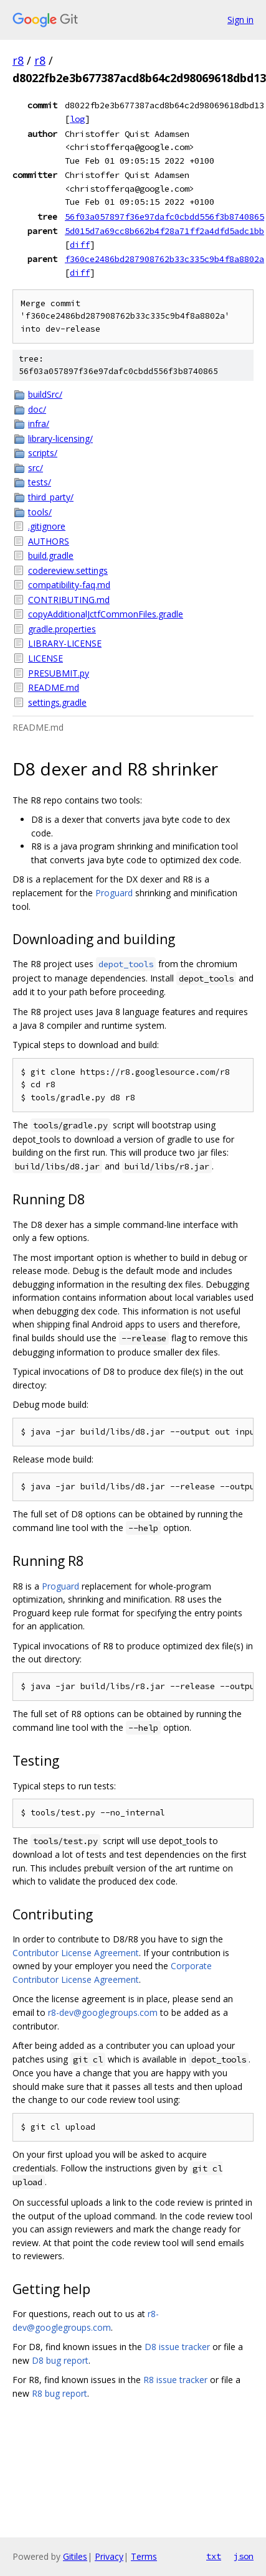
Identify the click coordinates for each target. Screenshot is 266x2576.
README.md (53, 687)
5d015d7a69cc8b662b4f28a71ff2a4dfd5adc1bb (164, 231)
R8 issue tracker (175, 2380)
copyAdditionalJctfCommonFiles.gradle (105, 614)
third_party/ (51, 497)
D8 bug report (60, 2360)
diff (80, 244)
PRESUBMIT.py (58, 673)
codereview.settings (68, 570)
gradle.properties (62, 629)
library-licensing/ (60, 438)
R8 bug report (59, 2393)
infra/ (38, 423)
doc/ (37, 409)
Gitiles (75, 2556)
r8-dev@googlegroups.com (103, 2012)
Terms (144, 2556)
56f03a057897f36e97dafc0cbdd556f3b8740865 (164, 216)
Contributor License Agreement (75, 1953)
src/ (35, 468)
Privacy (109, 2556)
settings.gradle (57, 702)
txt (213, 2556)
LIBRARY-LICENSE (65, 643)
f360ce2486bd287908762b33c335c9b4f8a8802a (164, 259)
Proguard (114, 893)
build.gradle (51, 555)
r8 (18, 60)
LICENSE (45, 658)
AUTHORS (48, 541)
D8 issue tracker (177, 2347)
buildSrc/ (45, 394)
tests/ (39, 482)
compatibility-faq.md (69, 585)
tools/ (40, 512)
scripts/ (42, 453)
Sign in (240, 20)
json (244, 2556)
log (77, 118)
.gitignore (46, 526)
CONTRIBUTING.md (69, 600)
